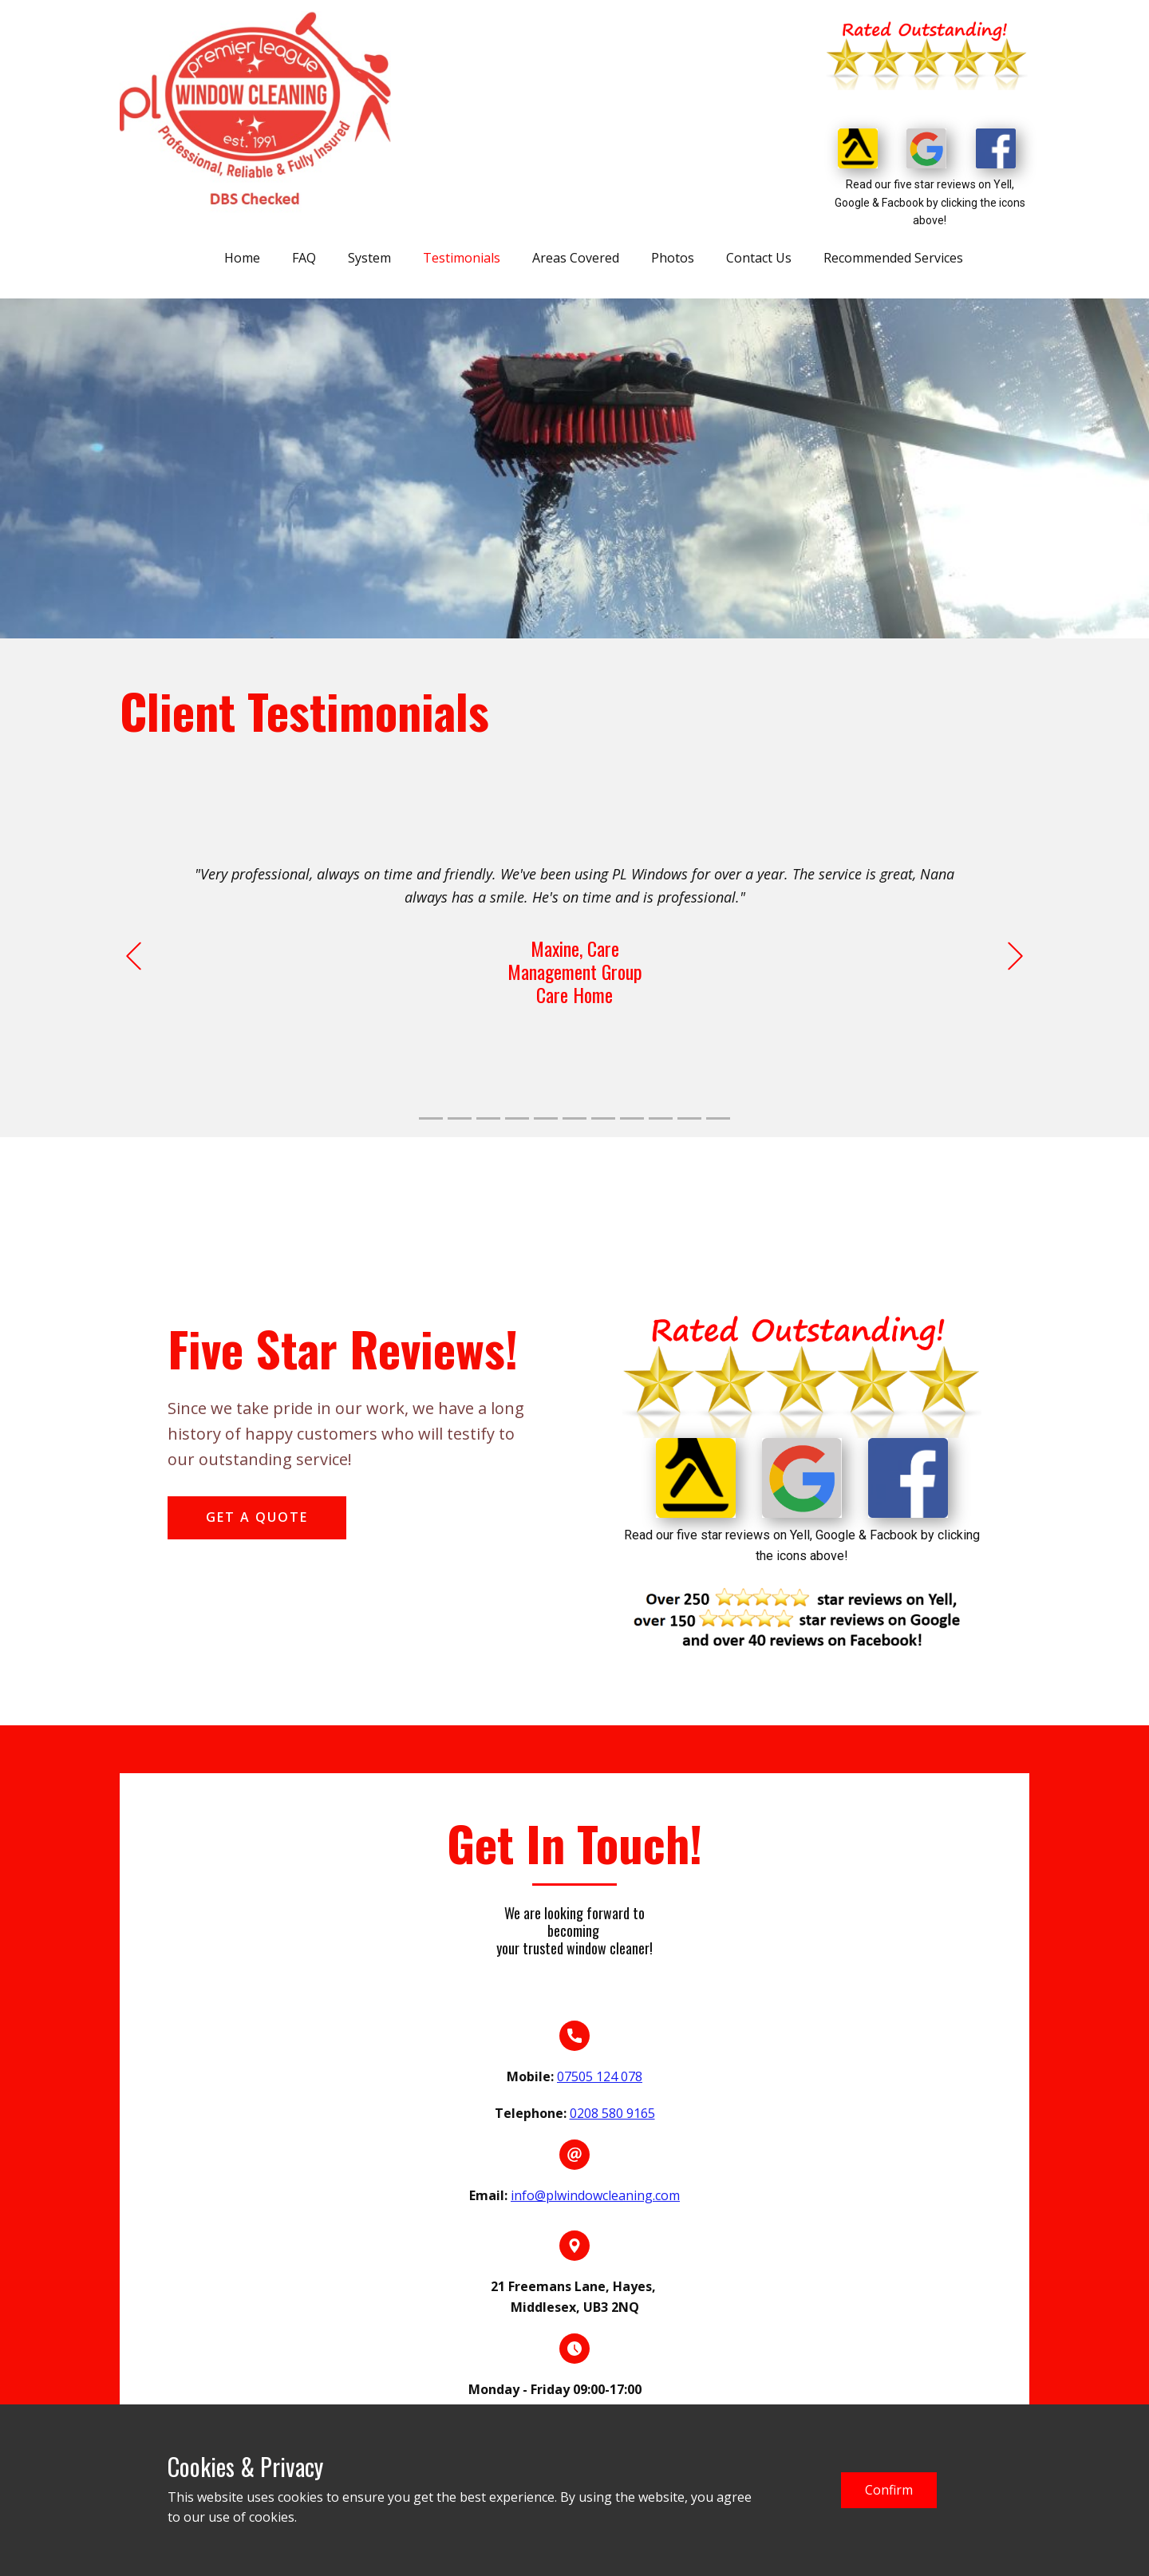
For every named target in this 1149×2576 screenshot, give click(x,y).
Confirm (889, 2490)
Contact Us (759, 258)
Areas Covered (575, 258)
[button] (134, 956)
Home (242, 258)
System (369, 258)
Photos (672, 258)
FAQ (304, 258)
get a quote (257, 1517)
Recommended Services (893, 258)
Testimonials (461, 258)
